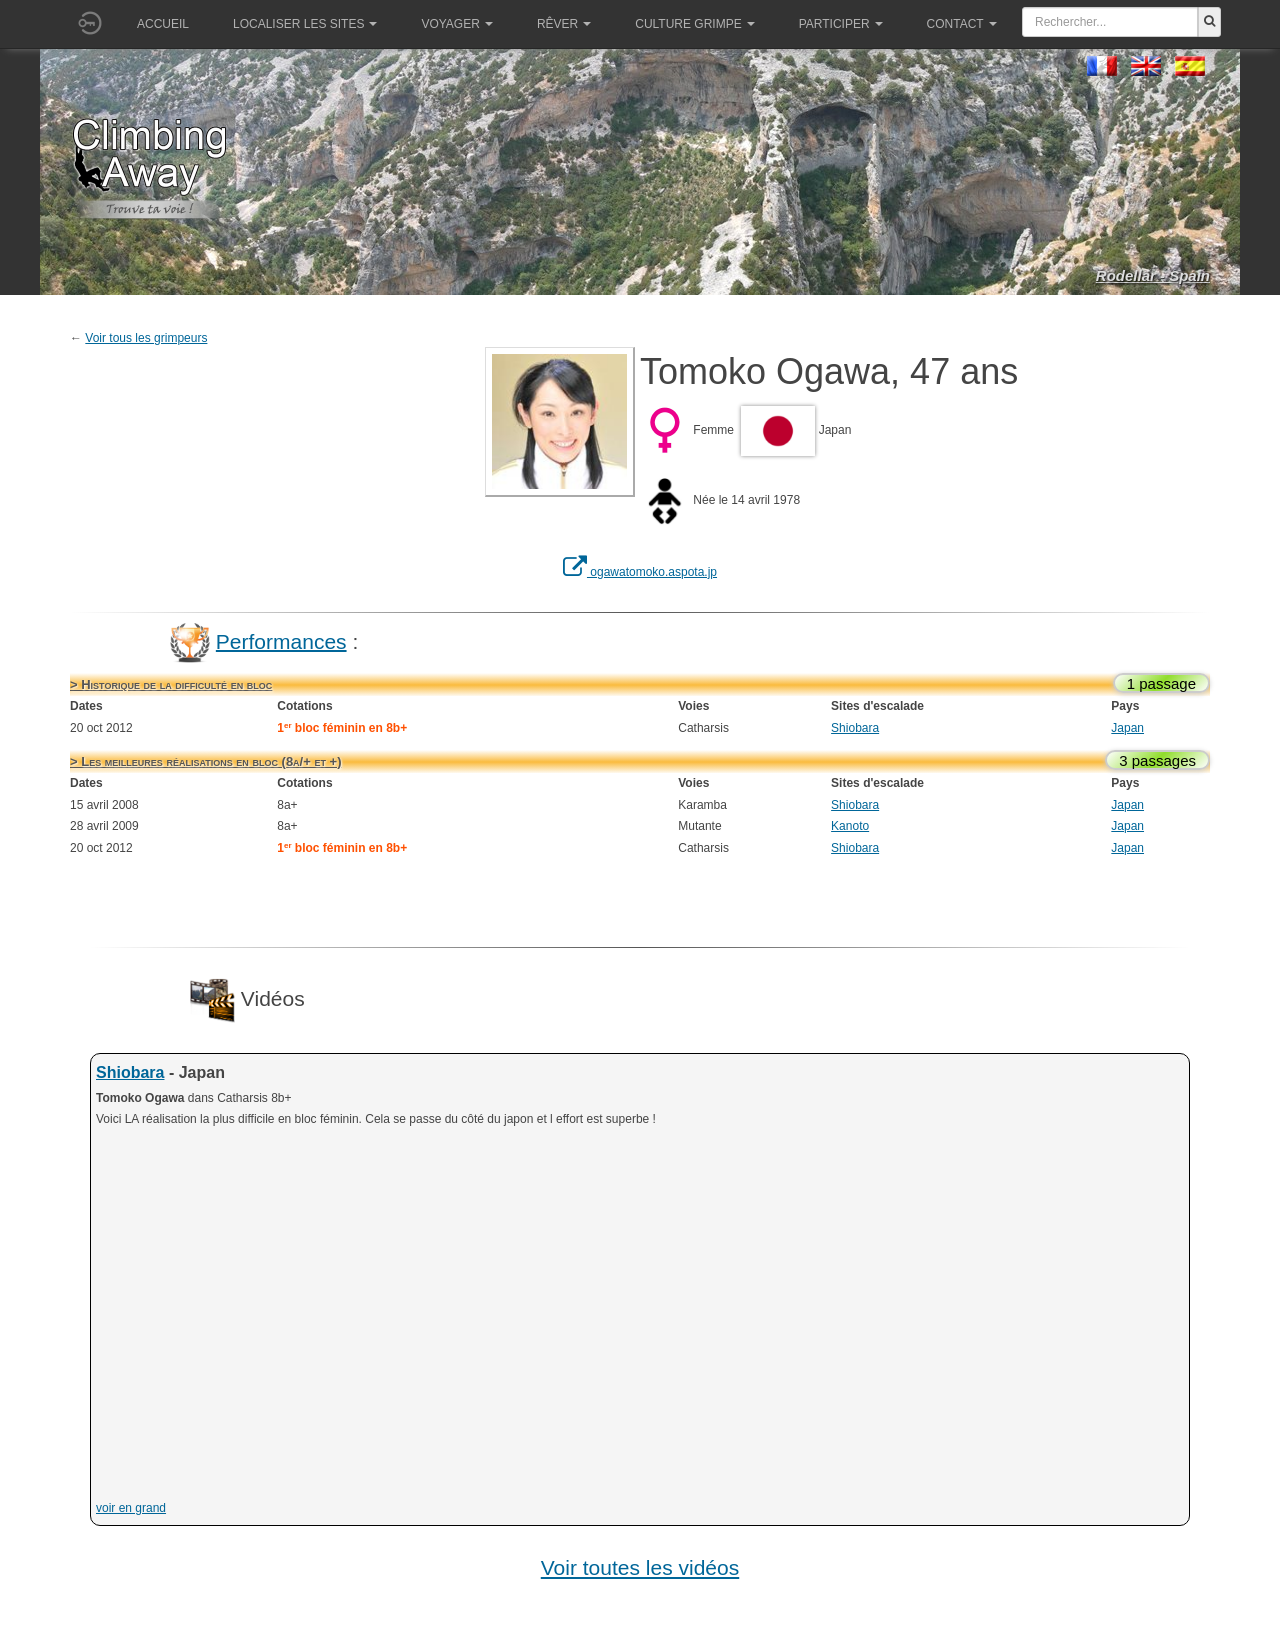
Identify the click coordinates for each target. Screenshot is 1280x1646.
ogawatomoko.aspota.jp (640, 572)
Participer (841, 24)
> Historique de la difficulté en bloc (171, 684)
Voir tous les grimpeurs (146, 338)
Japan (1127, 728)
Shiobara (855, 728)
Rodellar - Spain (1153, 275)
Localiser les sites (305, 24)
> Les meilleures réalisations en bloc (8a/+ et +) (205, 761)
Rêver (564, 24)
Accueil (163, 24)
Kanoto (850, 826)
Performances (281, 640)
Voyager (456, 24)
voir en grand (131, 1508)
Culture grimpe (694, 24)
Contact (962, 24)
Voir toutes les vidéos (640, 1567)
